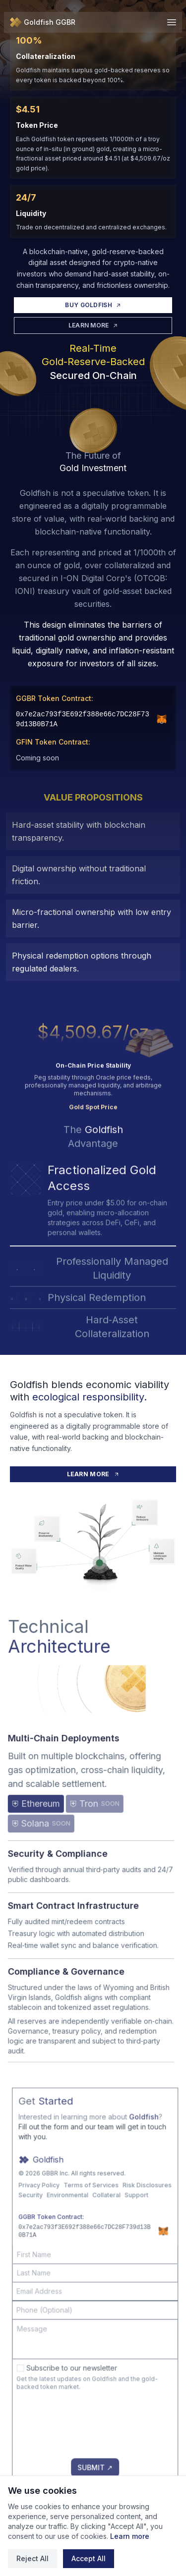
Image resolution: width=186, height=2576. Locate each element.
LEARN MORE (93, 1474)
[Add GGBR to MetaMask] (161, 719)
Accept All (88, 2558)
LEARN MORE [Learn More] (93, 325)
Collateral (127, 2225)
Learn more (129, 2536)
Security (51, 2225)
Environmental (88, 2225)
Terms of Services (111, 2215)
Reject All (32, 2558)
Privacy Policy (59, 2215)
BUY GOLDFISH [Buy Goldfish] (93, 305)
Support (157, 2225)
